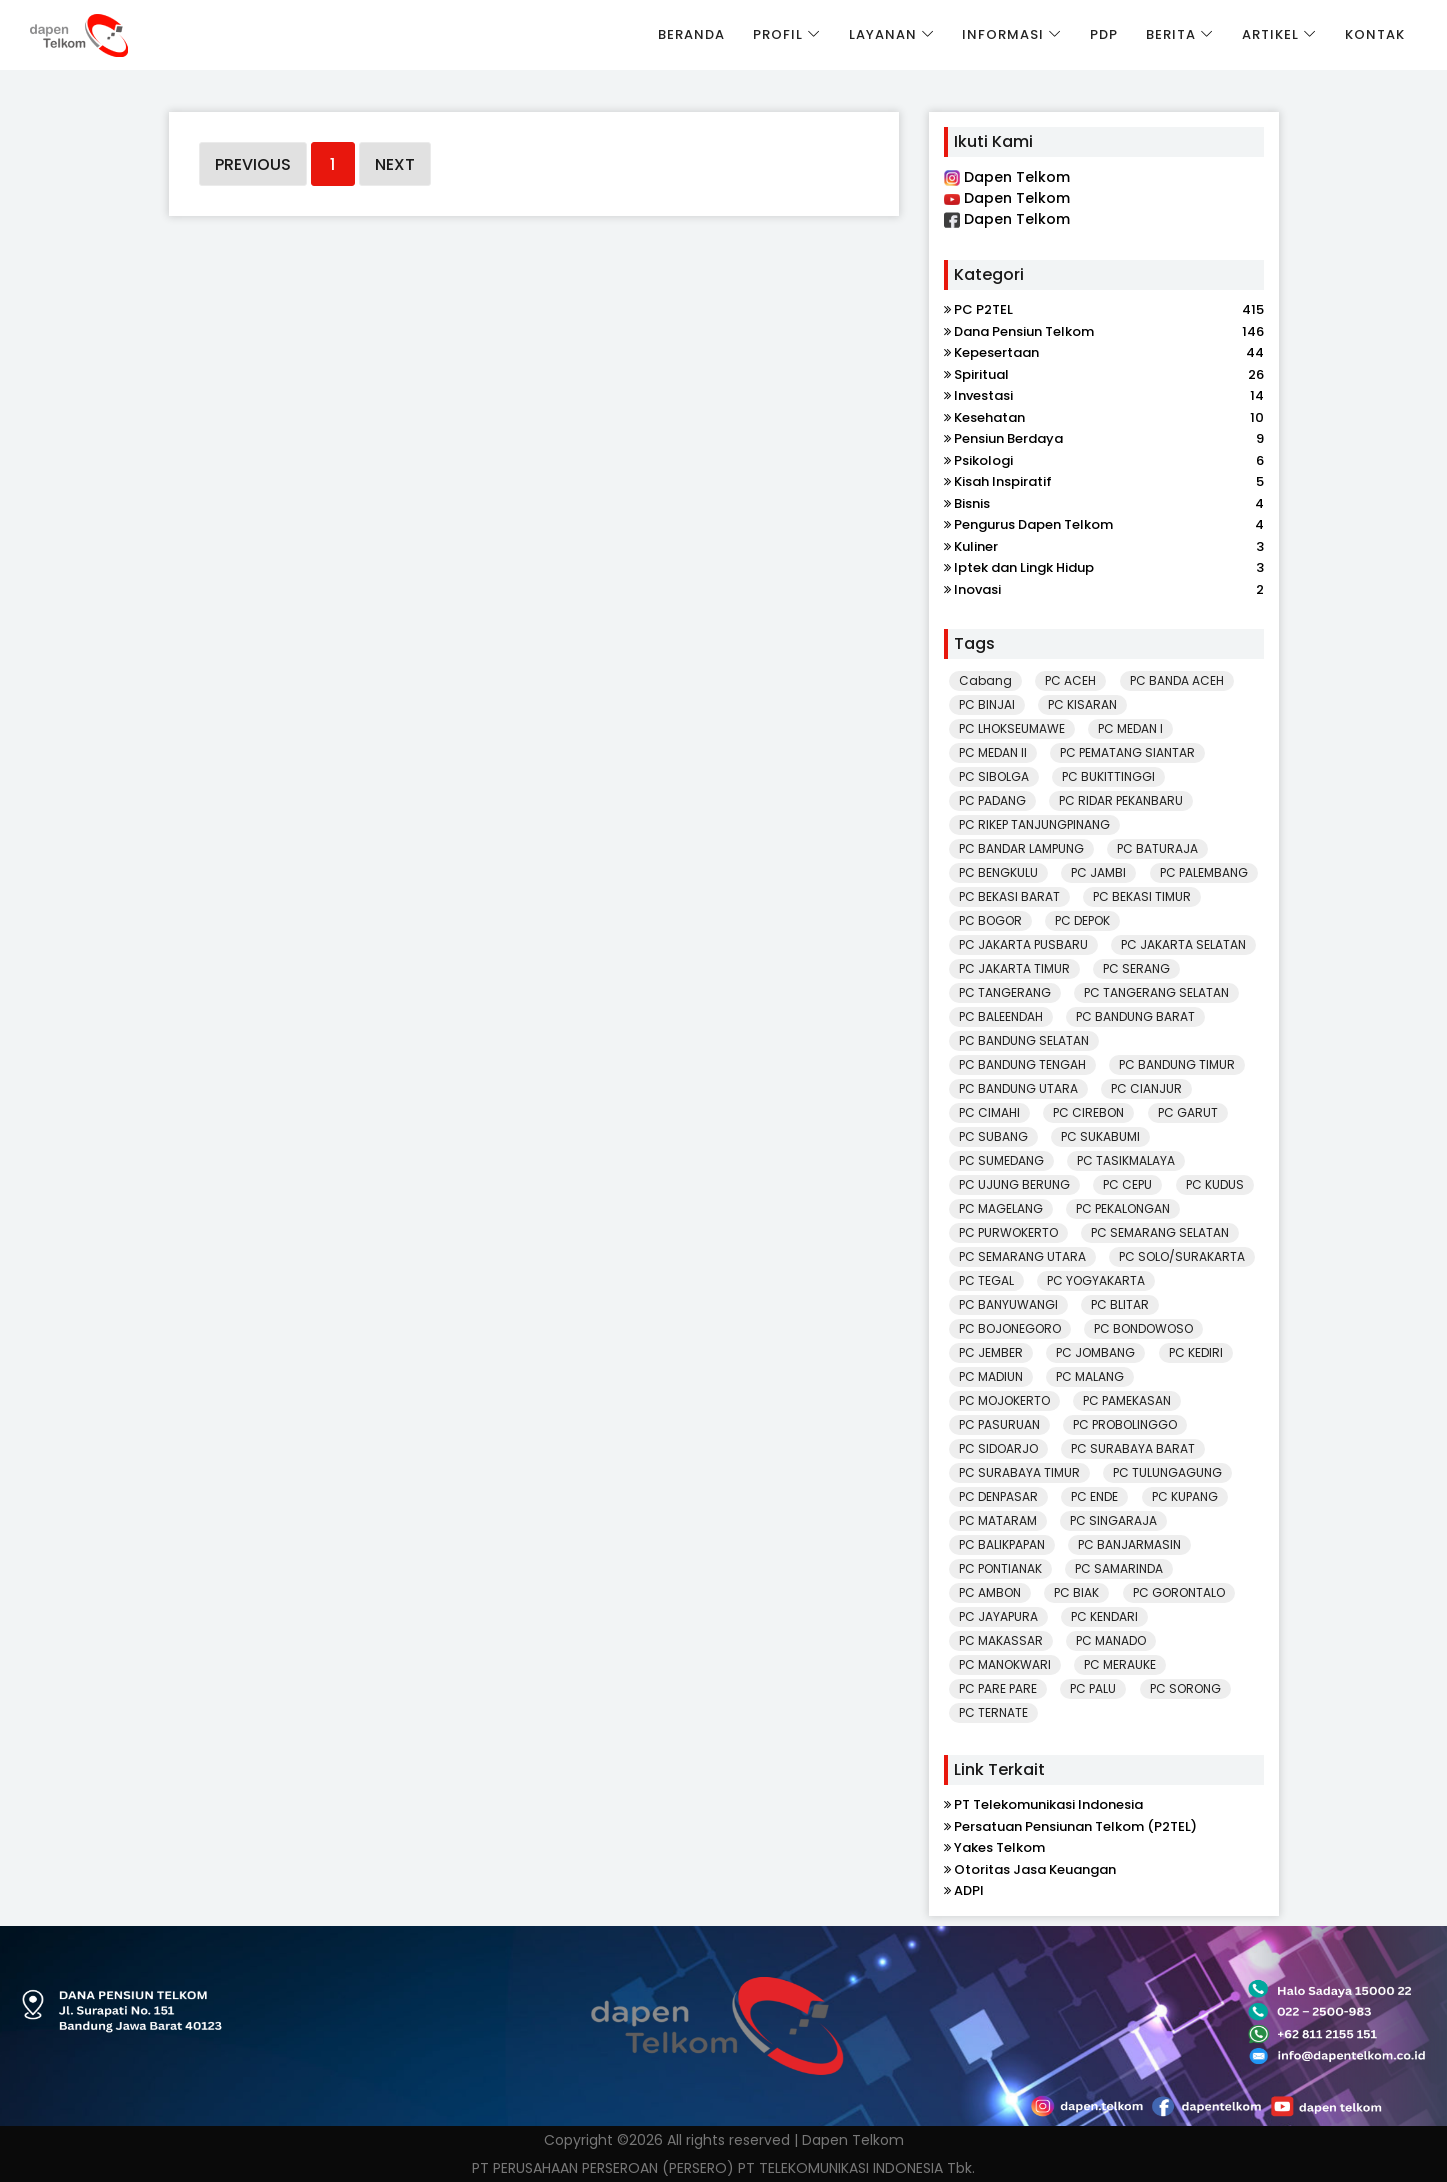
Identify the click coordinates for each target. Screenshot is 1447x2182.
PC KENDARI (1104, 1616)
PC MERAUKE (1120, 1664)
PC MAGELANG (1001, 1208)
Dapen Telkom (1007, 177)
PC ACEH (1070, 680)
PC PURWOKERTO (1008, 1232)
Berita (1171, 34)
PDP (1104, 34)
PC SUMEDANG (1001, 1160)
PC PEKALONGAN (1123, 1208)
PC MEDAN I (1130, 728)
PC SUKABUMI (1100, 1136)
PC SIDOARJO (998, 1448)
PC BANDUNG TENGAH (1022, 1064)
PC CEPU (1127, 1184)
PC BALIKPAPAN (1002, 1544)
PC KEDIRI (1196, 1352)
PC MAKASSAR (1001, 1640)
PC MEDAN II (993, 752)
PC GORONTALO (1179, 1592)
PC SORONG (1185, 1688)
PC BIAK (1076, 1592)
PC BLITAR (1120, 1304)
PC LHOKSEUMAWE (1012, 728)
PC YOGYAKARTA (1096, 1280)
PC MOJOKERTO (1004, 1400)
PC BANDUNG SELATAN (1024, 1040)
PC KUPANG (1185, 1496)
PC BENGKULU (998, 872)
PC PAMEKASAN (1127, 1400)
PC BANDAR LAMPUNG (1021, 848)
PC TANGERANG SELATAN (1156, 992)
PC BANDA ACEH (1177, 680)
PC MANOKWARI (1005, 1664)
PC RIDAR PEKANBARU (1121, 800)
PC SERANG (1136, 968)
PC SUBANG (993, 1136)
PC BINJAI (987, 704)
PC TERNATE (993, 1712)
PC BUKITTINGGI (1108, 776)
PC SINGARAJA (1113, 1520)
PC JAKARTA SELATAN (1183, 944)
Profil (778, 34)
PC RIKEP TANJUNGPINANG (1034, 824)
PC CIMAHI (989, 1112)
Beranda (691, 34)
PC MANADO (1111, 1640)
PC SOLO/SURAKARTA (1182, 1256)
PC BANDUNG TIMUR (1177, 1064)
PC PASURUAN (999, 1424)
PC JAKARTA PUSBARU (1023, 944)
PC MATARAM (998, 1520)
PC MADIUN (991, 1376)
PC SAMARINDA (1119, 1568)
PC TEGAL (986, 1280)
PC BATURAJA (1157, 848)
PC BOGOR (990, 920)
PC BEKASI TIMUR (1142, 896)
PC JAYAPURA (998, 1616)
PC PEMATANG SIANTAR (1127, 752)
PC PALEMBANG (1204, 872)
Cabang (985, 680)
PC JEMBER (991, 1352)
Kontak (1375, 34)
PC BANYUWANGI (1008, 1304)
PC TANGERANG (1005, 992)
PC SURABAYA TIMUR (1019, 1472)
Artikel (1270, 34)
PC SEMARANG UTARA (1022, 1256)
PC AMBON (990, 1592)
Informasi (1003, 34)
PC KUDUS (1215, 1184)
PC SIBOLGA (994, 776)
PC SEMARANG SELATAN (1160, 1232)
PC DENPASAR (998, 1496)
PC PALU (1093, 1688)
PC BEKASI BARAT (1009, 896)
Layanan (883, 34)
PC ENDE (1094, 1496)
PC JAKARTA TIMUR (1014, 968)
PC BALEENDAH (1001, 1016)
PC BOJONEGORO (1010, 1328)
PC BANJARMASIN (1129, 1544)
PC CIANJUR (1146, 1088)
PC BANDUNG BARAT (1135, 1016)
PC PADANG (992, 800)
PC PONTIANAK (1000, 1568)
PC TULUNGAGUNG (1167, 1472)
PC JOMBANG (1095, 1352)
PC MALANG (1090, 1376)
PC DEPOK (1082, 920)
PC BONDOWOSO (1143, 1328)
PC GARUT (1188, 1112)
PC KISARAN (1082, 704)
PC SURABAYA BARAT (1133, 1448)
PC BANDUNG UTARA (1018, 1088)
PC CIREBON (1088, 1112)
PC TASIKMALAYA (1126, 1160)
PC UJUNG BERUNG (1014, 1184)
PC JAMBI (1098, 872)
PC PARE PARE (998, 1688)
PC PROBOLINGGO (1125, 1424)
